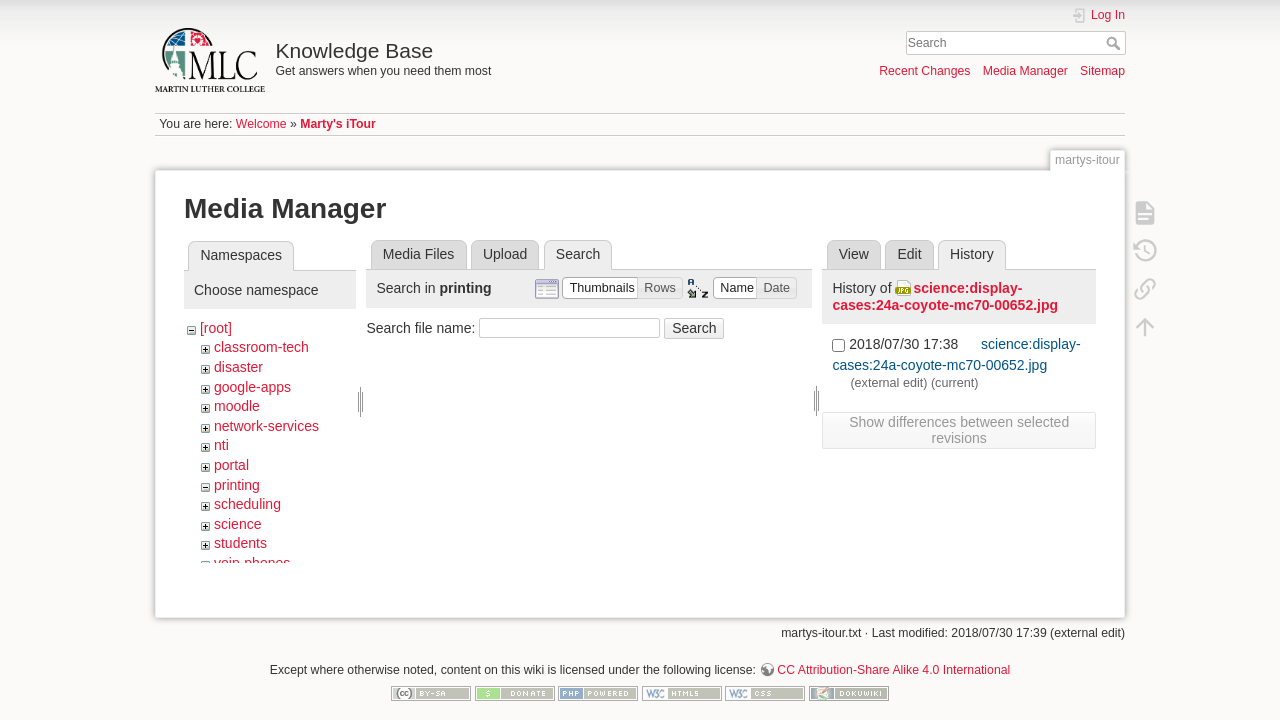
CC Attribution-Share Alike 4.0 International (893, 654)
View (854, 254)
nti (221, 445)
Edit (909, 254)
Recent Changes (924, 71)
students (240, 543)
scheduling (247, 504)
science (237, 524)
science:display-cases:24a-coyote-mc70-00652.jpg (945, 296)
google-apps (252, 387)
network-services (266, 426)
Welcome (261, 124)
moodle (237, 406)
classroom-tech (261, 347)
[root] (216, 328)
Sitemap (1102, 71)
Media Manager (1025, 71)
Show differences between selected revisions (959, 430)
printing (237, 485)
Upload (505, 254)
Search (1115, 43)
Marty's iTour (338, 124)
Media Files (419, 254)
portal (231, 465)
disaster (238, 367)
